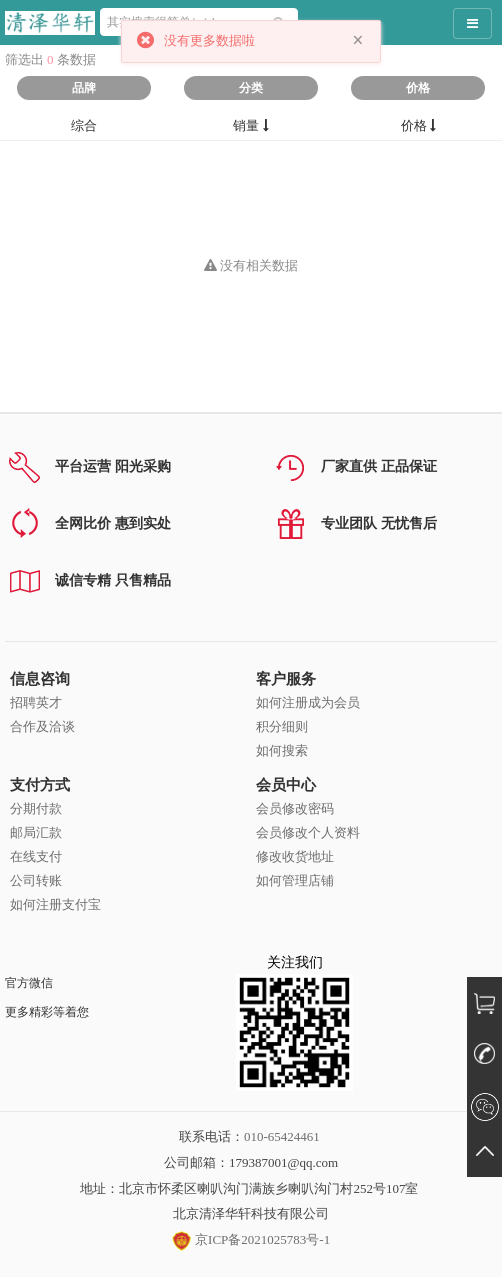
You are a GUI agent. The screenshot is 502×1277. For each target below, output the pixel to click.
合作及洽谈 (42, 726)
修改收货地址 (295, 856)
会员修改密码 (295, 808)
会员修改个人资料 (308, 832)
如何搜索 (282, 750)
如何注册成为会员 (308, 702)
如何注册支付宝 (55, 904)
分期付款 (36, 808)
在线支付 (36, 856)
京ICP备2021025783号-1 (251, 1239)
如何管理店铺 (295, 880)
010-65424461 (282, 1136)
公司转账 (36, 880)
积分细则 (282, 726)
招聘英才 (36, 702)
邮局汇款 (36, 832)
